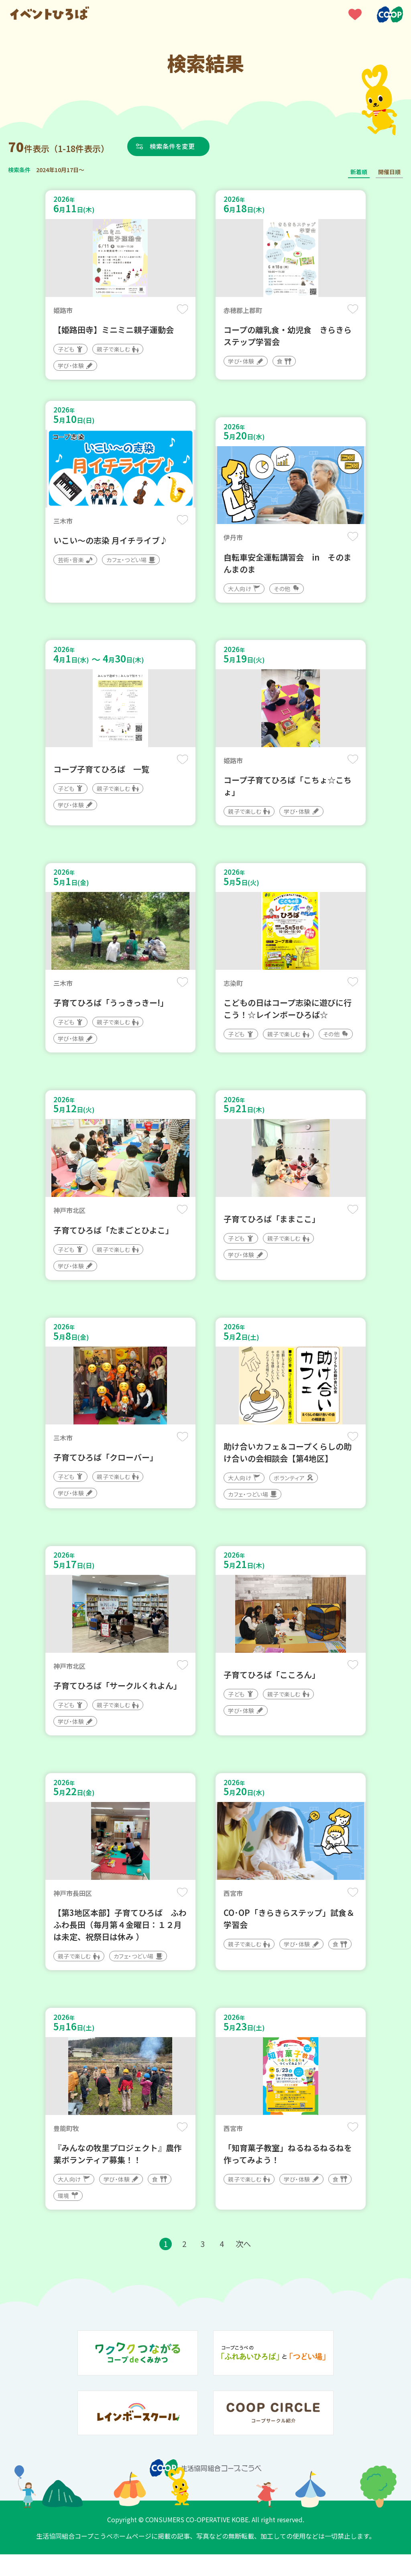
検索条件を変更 (173, 146)
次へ (244, 2265)
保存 (182, 309)
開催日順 (389, 172)
